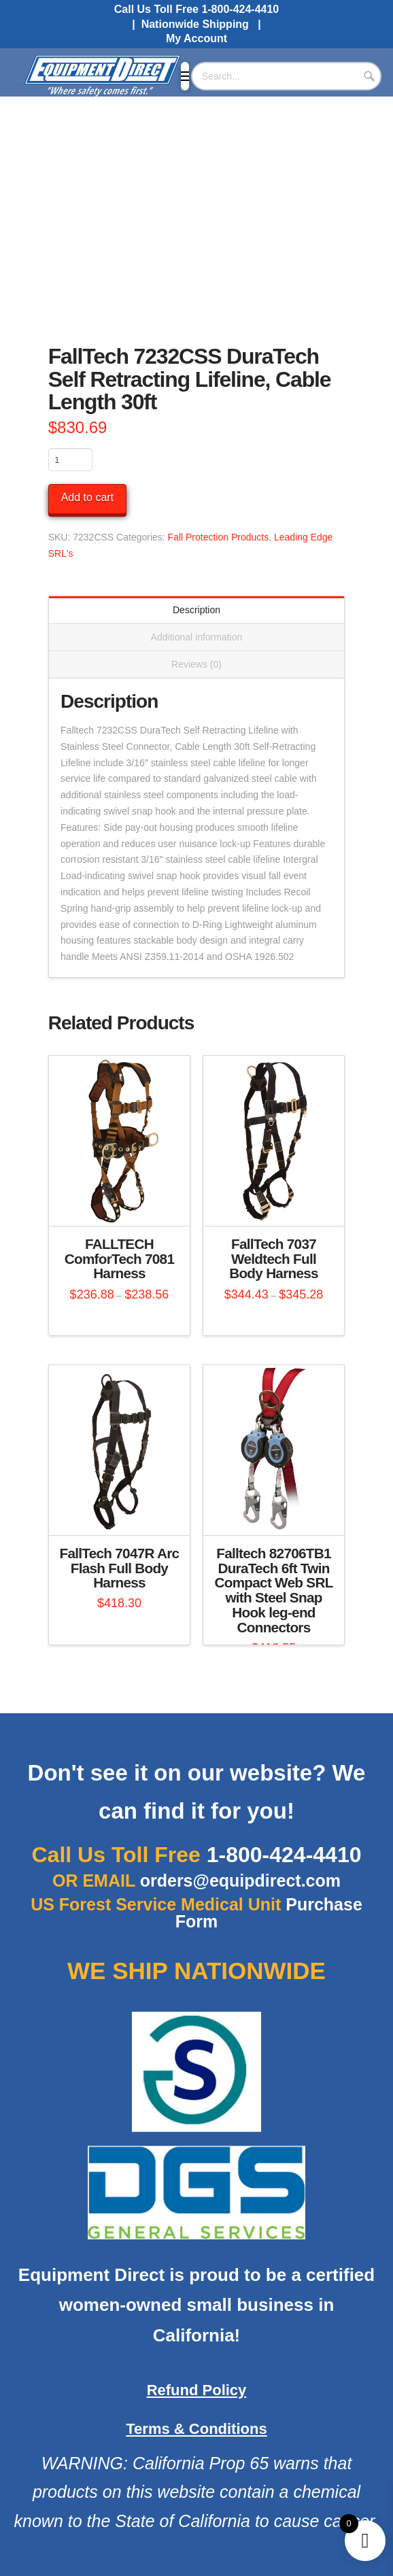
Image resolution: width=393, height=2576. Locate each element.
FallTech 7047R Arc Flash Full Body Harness (120, 1568)
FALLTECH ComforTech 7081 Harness (119, 1259)
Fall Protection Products (218, 537)
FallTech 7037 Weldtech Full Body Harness (273, 1259)
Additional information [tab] (197, 637)
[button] (185, 76)
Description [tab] (196, 609)
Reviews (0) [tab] (196, 664)
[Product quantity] (70, 459)
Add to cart (87, 497)
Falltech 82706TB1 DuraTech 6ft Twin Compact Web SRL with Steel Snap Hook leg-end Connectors (273, 1590)
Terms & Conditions (196, 2428)
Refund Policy (197, 2390)
